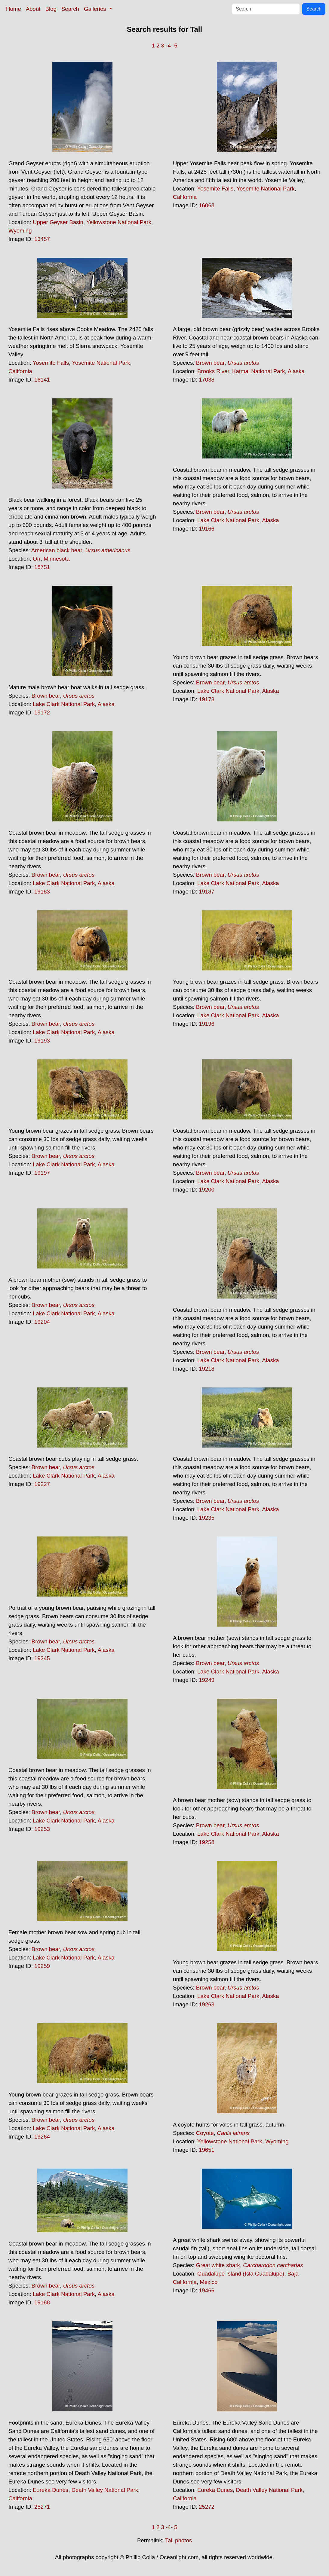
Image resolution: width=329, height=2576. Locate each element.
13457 (42, 239)
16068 (206, 205)
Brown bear (210, 363)
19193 (42, 1040)
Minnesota (56, 559)
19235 (206, 1518)
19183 (42, 891)
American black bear (56, 550)
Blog (51, 9)
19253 (42, 1829)
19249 (206, 1680)
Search (70, 9)
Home (13, 9)
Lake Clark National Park (228, 520)
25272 (206, 2507)
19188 (42, 2302)
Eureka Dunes (50, 2490)
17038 (206, 379)
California (185, 197)
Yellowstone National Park (118, 222)
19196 (206, 1024)
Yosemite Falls (215, 188)
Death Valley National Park (105, 2490)
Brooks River (213, 371)
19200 (206, 1189)
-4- (169, 45)
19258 (206, 1842)
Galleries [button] (96, 9)
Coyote (205, 2133)
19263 (206, 2004)
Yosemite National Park (265, 188)
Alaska (296, 371)
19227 (42, 1484)
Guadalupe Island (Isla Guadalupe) (240, 2273)
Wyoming (20, 230)
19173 (206, 699)
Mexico (208, 2282)
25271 (42, 2507)
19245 (42, 1658)
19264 (42, 2136)
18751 (42, 567)
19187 (206, 891)
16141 (42, 379)
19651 (206, 2150)
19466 (206, 2290)
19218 (206, 1369)
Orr (37, 559)
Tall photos (178, 2540)
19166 (206, 528)
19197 (42, 1173)
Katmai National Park (258, 371)
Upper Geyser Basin (58, 222)
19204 (42, 1322)
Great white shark (218, 2265)
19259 (42, 1966)
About (33, 9)
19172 (42, 712)
